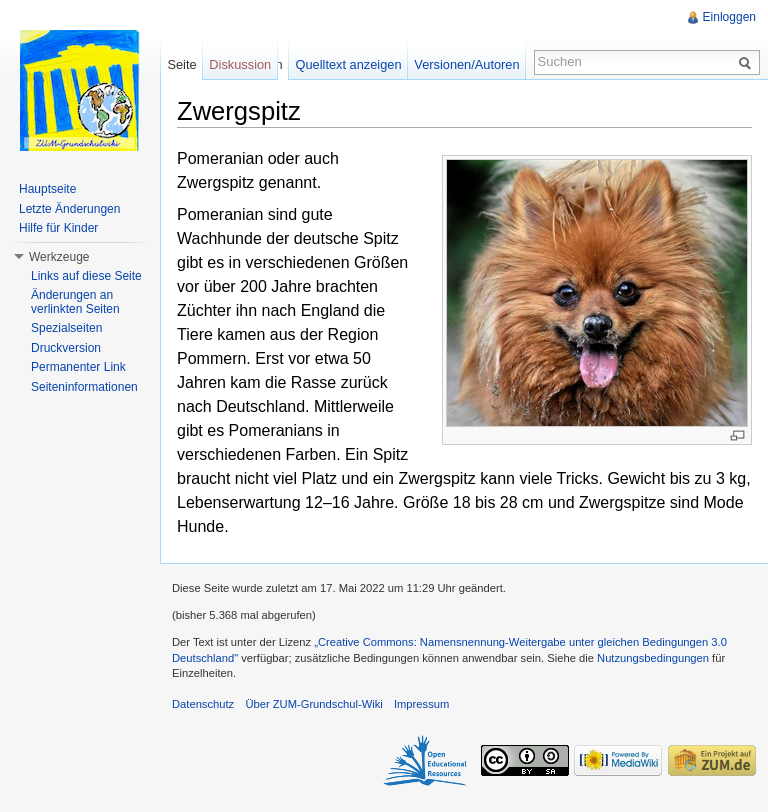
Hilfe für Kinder (58, 228)
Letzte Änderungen (69, 209)
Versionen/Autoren (466, 64)
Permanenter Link (78, 367)
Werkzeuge (59, 257)
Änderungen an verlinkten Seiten (75, 302)
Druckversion (66, 348)
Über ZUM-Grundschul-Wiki (313, 704)
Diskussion (240, 64)
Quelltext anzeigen (349, 64)
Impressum (421, 704)
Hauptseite (47, 189)
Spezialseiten (66, 328)
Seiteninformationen (84, 387)
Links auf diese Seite (86, 276)
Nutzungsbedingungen (653, 658)
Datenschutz (203, 704)
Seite (181, 64)
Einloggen (729, 17)
